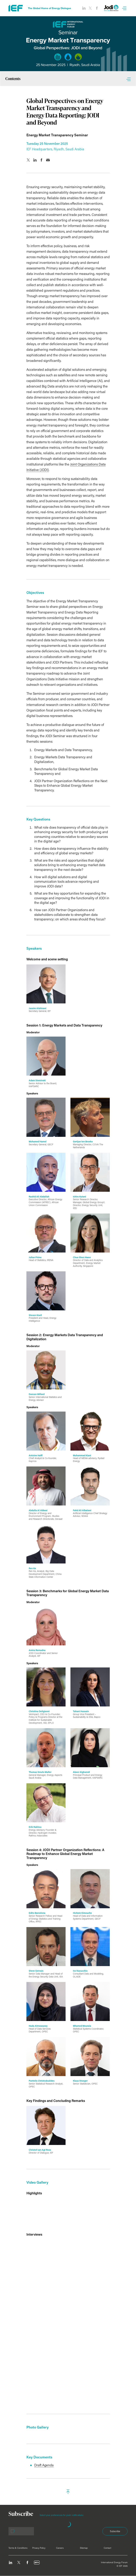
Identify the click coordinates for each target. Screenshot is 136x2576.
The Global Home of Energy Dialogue (50, 8)
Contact (107, 2548)
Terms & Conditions (17, 2548)
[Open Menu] (124, 8)
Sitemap (84, 2548)
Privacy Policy (38, 2548)
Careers (60, 2548)
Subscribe (115, 2531)
